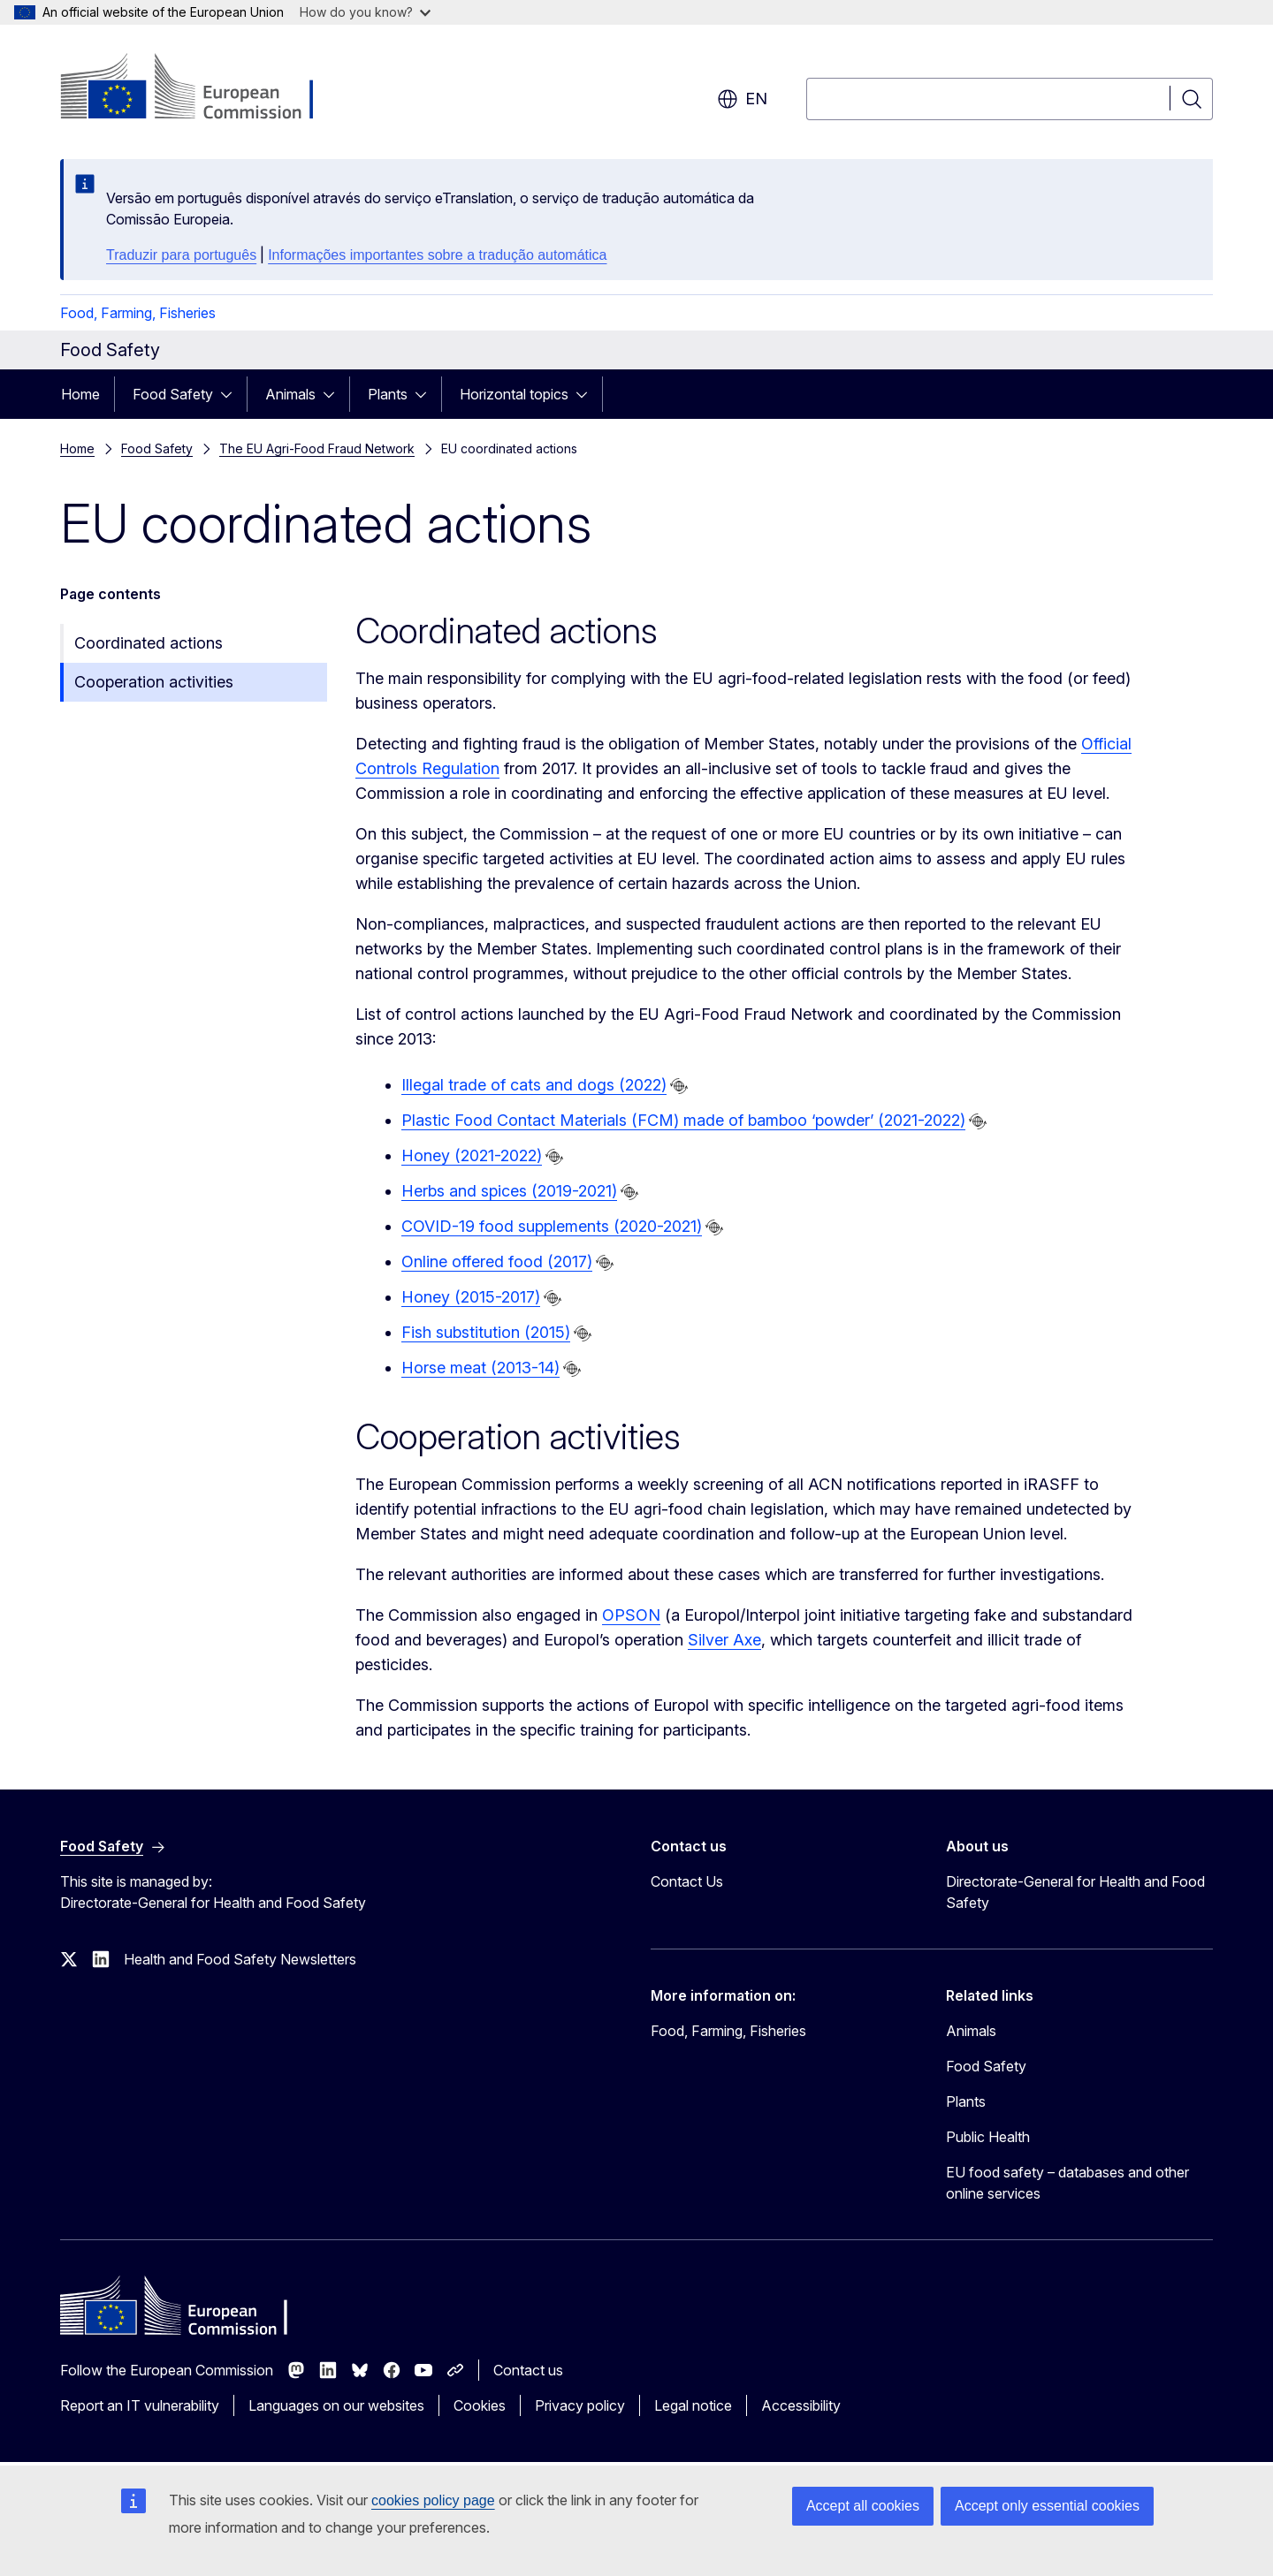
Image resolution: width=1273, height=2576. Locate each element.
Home (80, 394)
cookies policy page (433, 2500)
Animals (290, 394)
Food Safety (173, 394)
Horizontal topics (514, 394)
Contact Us (687, 1881)
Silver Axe (724, 1639)
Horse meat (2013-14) (480, 1367)
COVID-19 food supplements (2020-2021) (551, 1226)
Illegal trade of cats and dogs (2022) (534, 1084)
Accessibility (801, 2405)
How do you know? (365, 11)
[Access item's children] (232, 394)
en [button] (742, 99)
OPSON (631, 1615)
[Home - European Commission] (203, 88)
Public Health (988, 2137)
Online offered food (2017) (496, 1261)
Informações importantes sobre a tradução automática (437, 254)
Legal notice (693, 2405)
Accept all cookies (862, 2505)
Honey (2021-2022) (471, 1155)
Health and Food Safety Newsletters (240, 1959)
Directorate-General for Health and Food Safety (1075, 1892)
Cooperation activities (153, 681)
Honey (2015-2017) (470, 1297)
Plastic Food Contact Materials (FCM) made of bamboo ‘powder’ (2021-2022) (683, 1120)
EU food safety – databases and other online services (1067, 2182)
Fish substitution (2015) (485, 1332)
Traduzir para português (181, 254)
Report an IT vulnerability (139, 2405)
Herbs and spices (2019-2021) (509, 1191)
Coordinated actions (148, 643)
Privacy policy (580, 2405)
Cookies (480, 2405)
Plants (388, 394)
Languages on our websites (336, 2405)
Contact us (528, 2370)
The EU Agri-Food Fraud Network (317, 448)
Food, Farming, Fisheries (138, 313)
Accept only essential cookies (1047, 2505)
